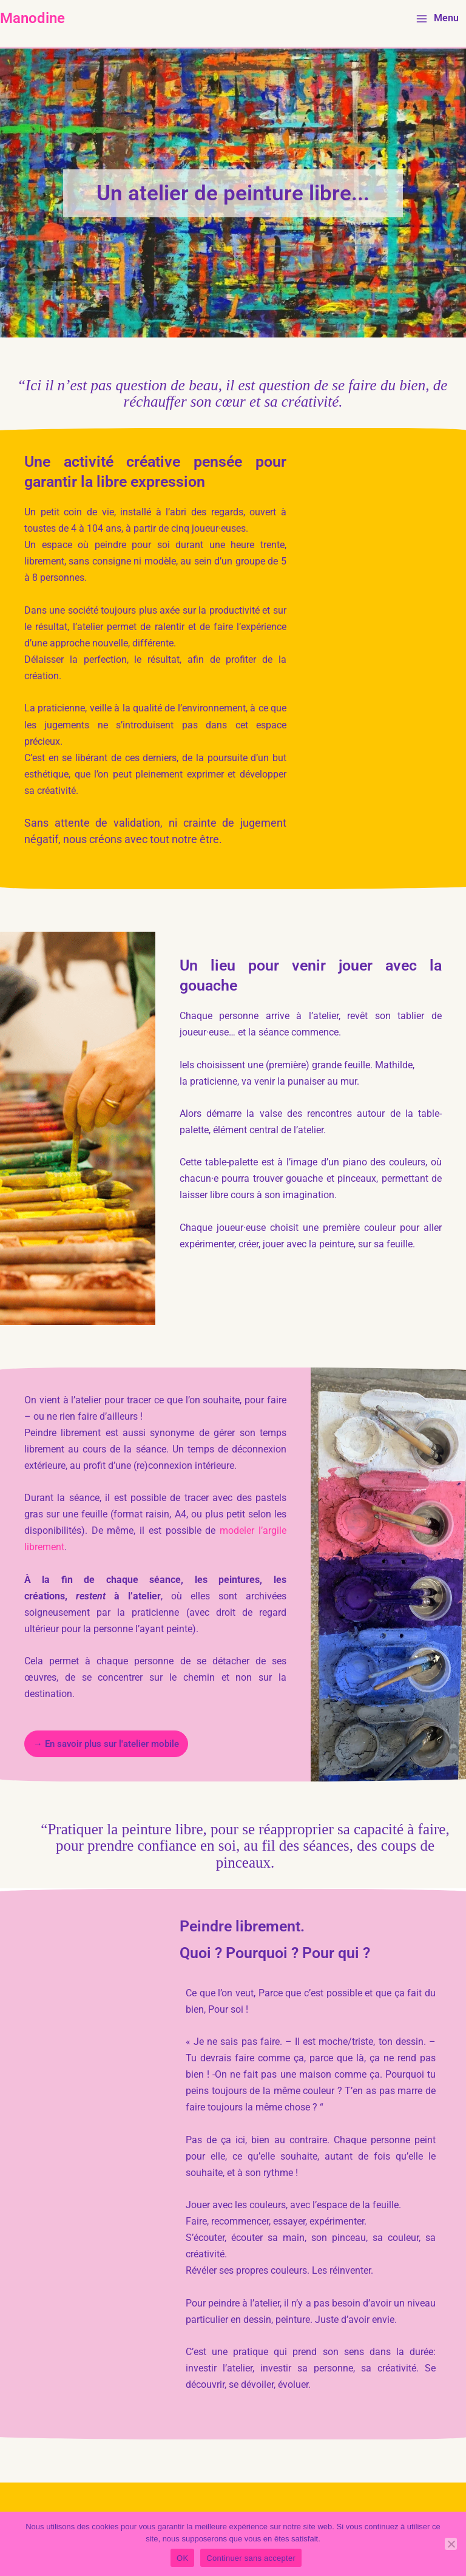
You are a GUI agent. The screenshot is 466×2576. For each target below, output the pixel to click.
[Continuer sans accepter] (451, 2544)
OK (182, 2558)
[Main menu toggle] (437, 18)
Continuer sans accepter (250, 2558)
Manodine (32, 18)
